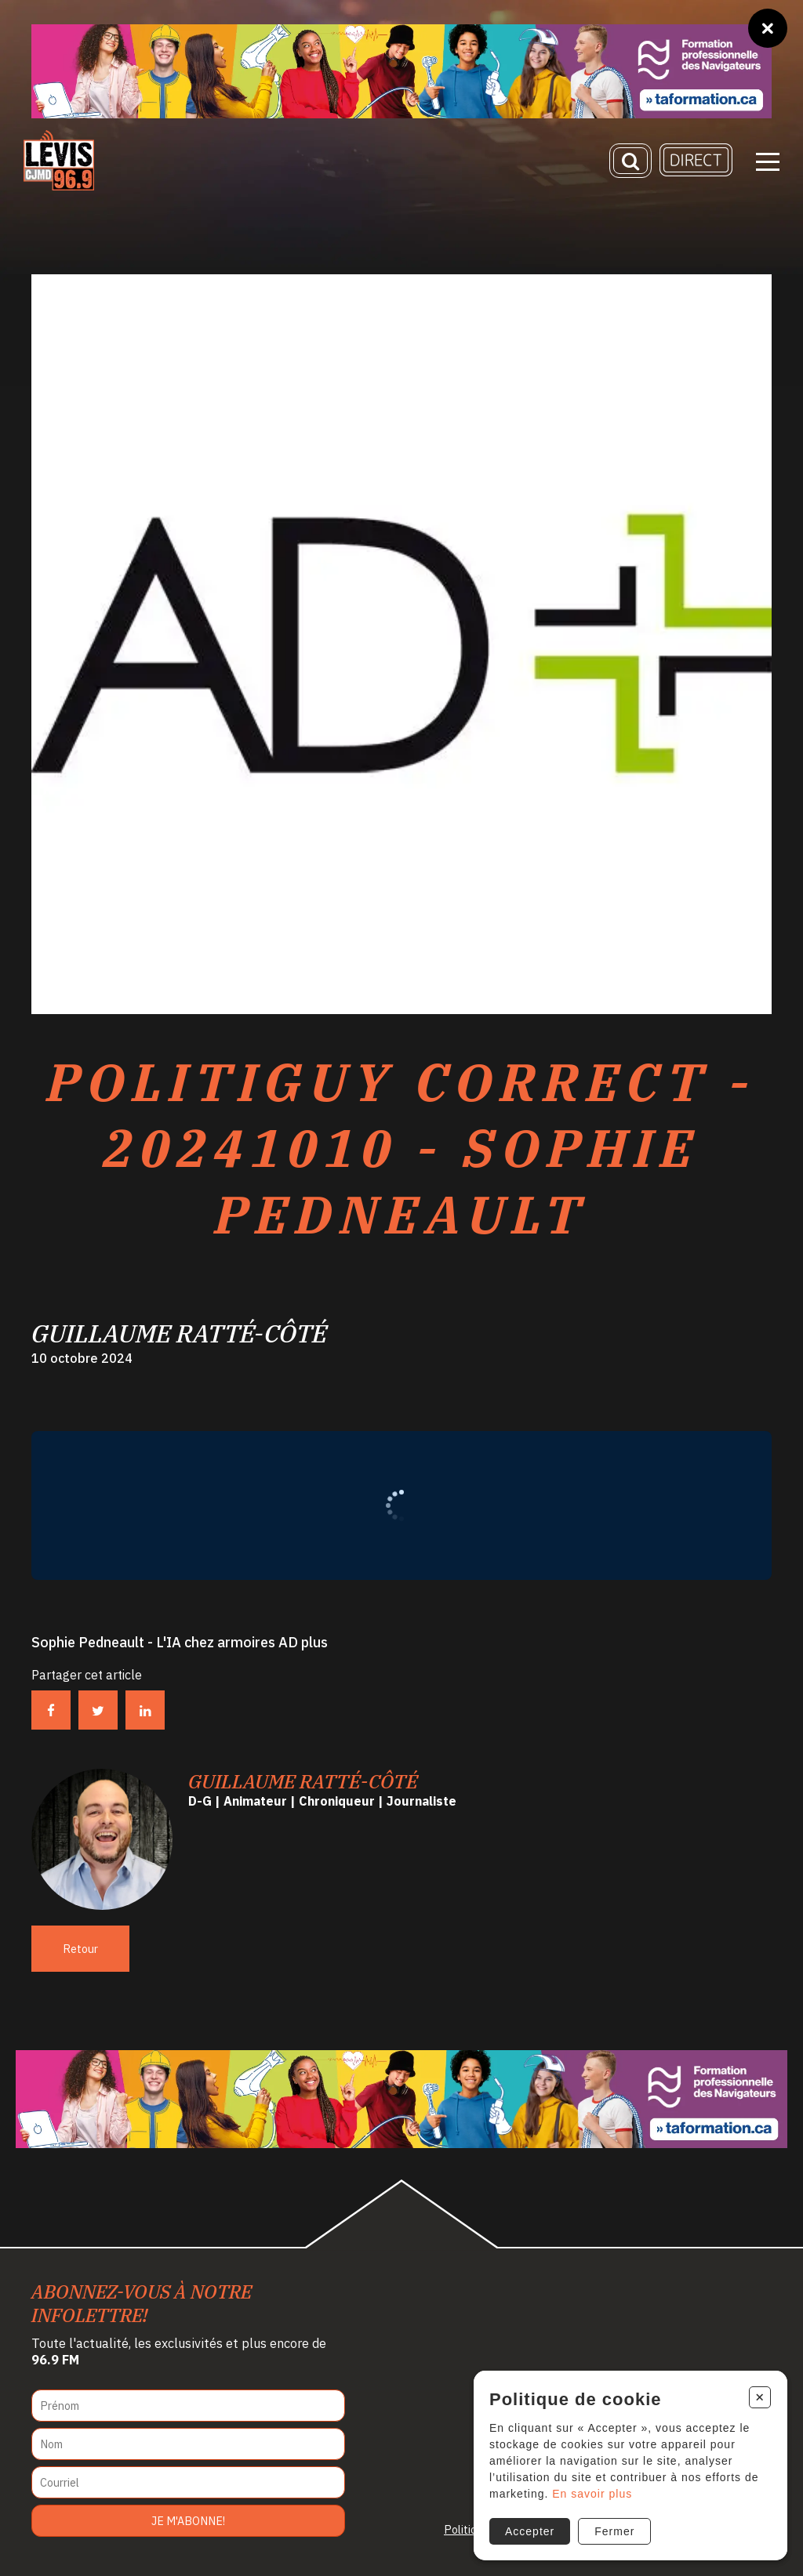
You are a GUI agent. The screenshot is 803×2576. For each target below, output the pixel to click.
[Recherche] (630, 160)
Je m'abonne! (188, 2520)
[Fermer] (767, 28)
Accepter (529, 2531)
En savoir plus (592, 2493)
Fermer (614, 2531)
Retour (80, 1948)
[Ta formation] (401, 71)
